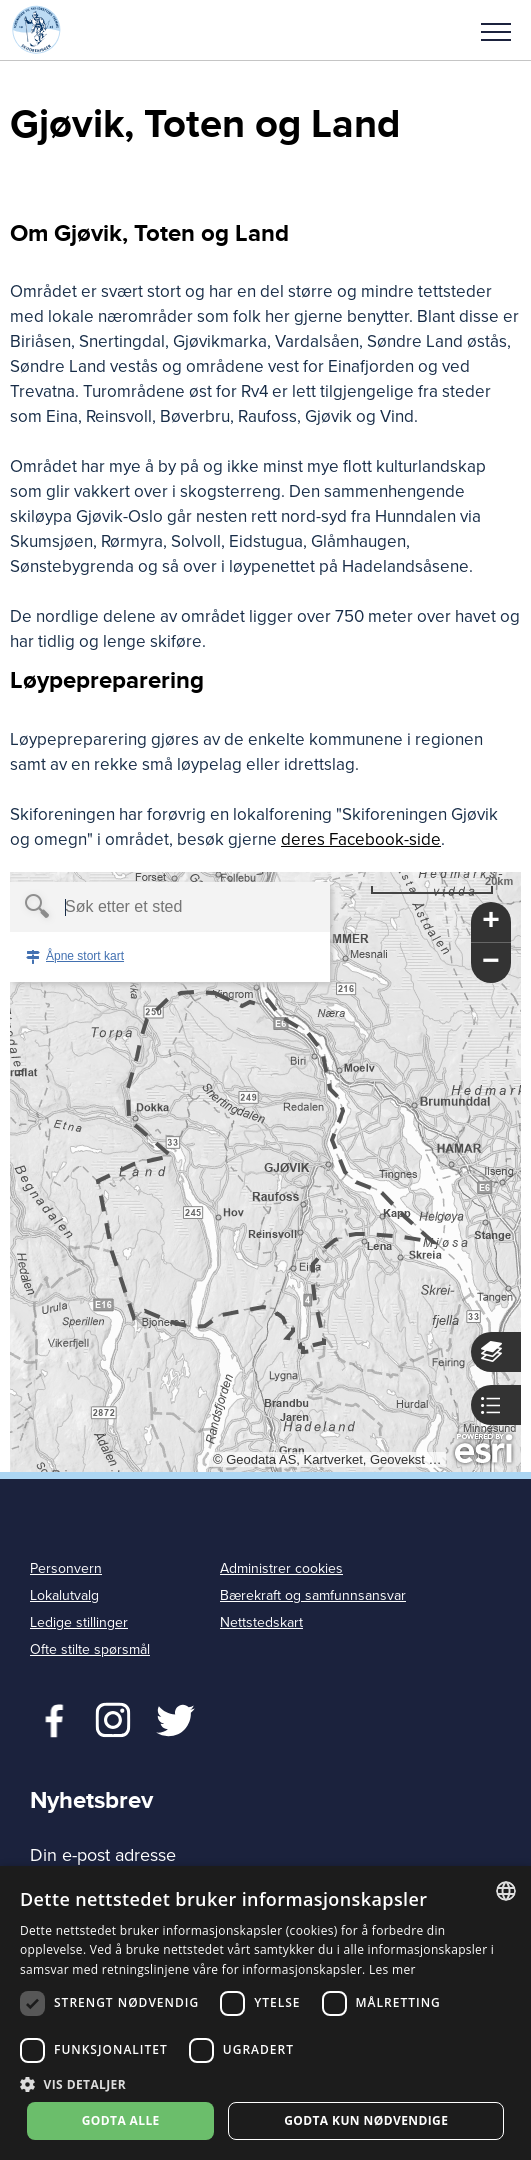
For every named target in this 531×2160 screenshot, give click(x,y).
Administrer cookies (281, 1568)
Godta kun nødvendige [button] (366, 2120)
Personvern (66, 1568)
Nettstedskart (261, 1622)
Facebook (49, 1718)
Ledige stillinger (79, 1622)
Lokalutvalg (64, 1595)
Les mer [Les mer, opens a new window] (392, 1969)
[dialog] (265, 2013)
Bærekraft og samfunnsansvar (313, 1595)
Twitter (112, 1718)
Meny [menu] (496, 32)
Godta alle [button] (121, 2120)
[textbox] (135, 907)
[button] (496, 30)
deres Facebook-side (361, 839)
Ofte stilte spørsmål (90, 1649)
